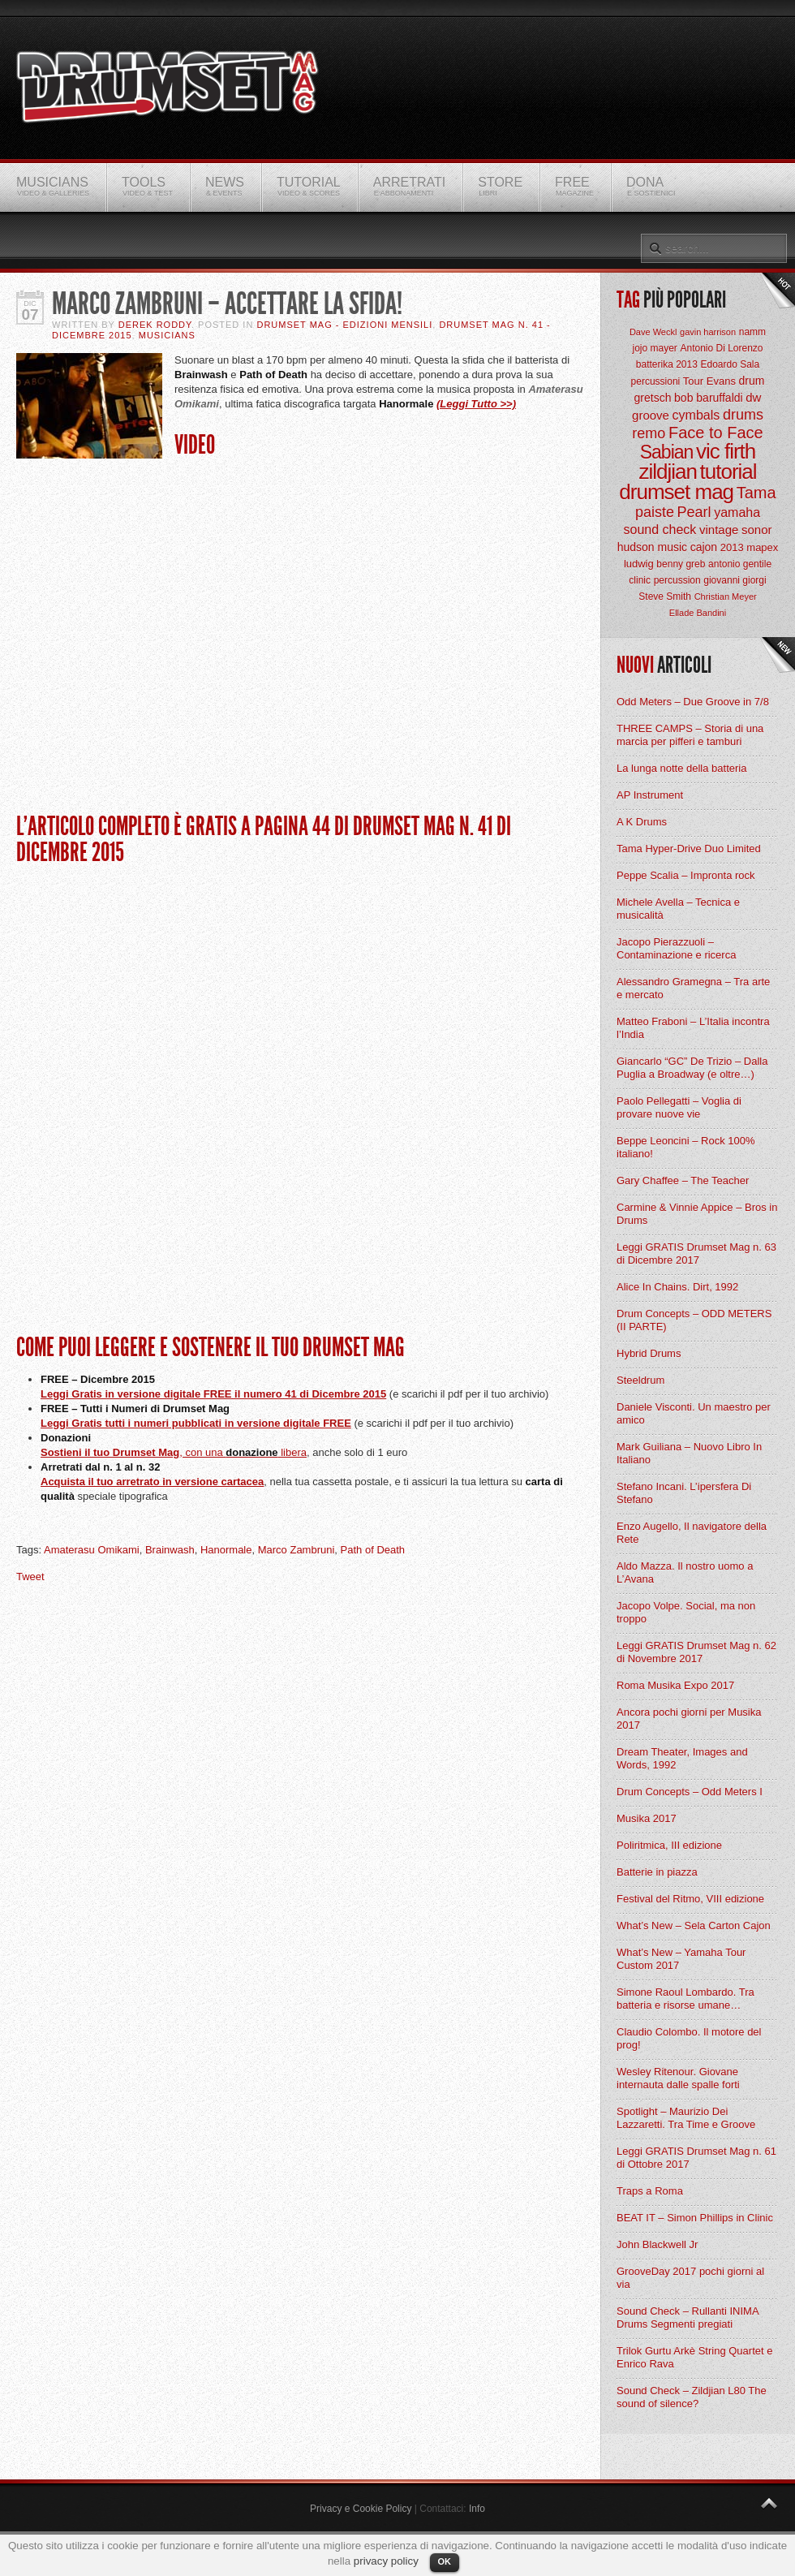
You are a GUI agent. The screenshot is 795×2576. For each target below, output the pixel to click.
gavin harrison (708, 332)
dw (753, 397)
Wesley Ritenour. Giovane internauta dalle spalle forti (678, 2078)
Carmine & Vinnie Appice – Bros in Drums (697, 1213)
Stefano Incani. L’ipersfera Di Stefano (684, 1493)
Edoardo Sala (729, 364)
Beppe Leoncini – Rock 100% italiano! (686, 1147)
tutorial (728, 471)
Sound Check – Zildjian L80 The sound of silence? (692, 2397)
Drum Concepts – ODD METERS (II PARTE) (694, 1320)
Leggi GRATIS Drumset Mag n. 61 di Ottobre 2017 (696, 2157)
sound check (660, 529)
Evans (721, 381)
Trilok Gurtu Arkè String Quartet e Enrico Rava (694, 2357)
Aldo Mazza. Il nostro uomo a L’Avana (685, 1572)
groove (650, 415)
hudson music (652, 547)
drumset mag (676, 492)
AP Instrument (650, 795)
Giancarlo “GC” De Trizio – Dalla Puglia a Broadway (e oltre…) (692, 1067)
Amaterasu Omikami (92, 1550)
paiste (654, 512)
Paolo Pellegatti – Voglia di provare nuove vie (679, 1107)
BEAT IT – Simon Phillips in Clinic (695, 2218)
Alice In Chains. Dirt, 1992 (677, 1287)
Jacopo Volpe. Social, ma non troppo (686, 1612)
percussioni (656, 381)
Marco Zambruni (296, 1550)
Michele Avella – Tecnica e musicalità (678, 908)
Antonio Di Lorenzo (721, 348)
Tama (756, 493)
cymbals (696, 415)
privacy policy (386, 2561)
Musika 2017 (647, 1818)
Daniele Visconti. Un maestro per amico (694, 1413)
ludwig (639, 564)
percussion (677, 580)
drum (752, 380)
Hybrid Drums (649, 1353)
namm (752, 332)
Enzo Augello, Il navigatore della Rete (692, 1532)
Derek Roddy (154, 325)
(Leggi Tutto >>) (476, 404)
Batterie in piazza (657, 1872)
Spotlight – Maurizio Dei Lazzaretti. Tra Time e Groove (686, 2117)
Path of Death (373, 1550)
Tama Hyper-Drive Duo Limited (689, 848)
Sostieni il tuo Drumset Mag (110, 1452)
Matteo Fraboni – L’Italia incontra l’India (693, 1027)
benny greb (680, 564)
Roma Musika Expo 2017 (675, 1685)
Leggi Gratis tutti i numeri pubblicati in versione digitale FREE (196, 1423)
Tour (693, 381)
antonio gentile (739, 564)
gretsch (653, 397)
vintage (718, 529)
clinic (640, 580)
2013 (732, 547)
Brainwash (170, 1550)
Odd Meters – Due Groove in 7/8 (693, 702)
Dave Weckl (653, 332)
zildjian (667, 471)
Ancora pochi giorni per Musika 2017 (689, 1718)
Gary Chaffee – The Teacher (683, 1180)
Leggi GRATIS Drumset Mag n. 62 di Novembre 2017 (696, 1652)
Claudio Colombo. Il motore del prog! (689, 2038)
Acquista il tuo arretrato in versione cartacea (152, 1481)
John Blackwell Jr (657, 2244)
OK (445, 2561)
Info (477, 2508)
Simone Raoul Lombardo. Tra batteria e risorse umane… (685, 1998)
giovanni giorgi (734, 580)
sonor (756, 529)
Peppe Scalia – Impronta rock (686, 875)
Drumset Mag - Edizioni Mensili (344, 325)
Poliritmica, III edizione (669, 1845)
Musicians (167, 335)
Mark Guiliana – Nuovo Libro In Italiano (689, 1453)
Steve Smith (664, 596)
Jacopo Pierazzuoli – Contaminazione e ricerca (676, 948)
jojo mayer (654, 348)
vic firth (725, 451)
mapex (762, 547)
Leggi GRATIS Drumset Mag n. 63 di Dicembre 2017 (696, 1253)
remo (648, 433)
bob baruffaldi (708, 397)
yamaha (737, 512)
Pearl (694, 512)
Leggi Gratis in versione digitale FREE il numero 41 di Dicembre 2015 (213, 1394)
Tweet (30, 1576)
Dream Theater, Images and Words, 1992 (682, 1758)
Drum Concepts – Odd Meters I (690, 1792)
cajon (703, 547)
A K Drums (642, 822)
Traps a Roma (650, 2191)
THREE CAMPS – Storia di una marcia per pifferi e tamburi (690, 734)
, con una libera (243, 1452)
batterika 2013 (667, 364)
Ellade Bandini (697, 613)
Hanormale (226, 1550)
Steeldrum (640, 1380)
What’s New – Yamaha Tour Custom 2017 (681, 1958)
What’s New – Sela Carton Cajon (694, 1925)
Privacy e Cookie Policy (360, 2508)
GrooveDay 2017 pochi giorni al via (690, 2277)
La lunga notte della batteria (681, 768)
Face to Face (715, 433)
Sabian (667, 452)
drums (743, 415)
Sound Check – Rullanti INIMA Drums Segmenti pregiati (687, 2317)
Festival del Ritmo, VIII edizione (690, 1899)
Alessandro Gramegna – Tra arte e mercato (693, 988)
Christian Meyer (725, 596)
